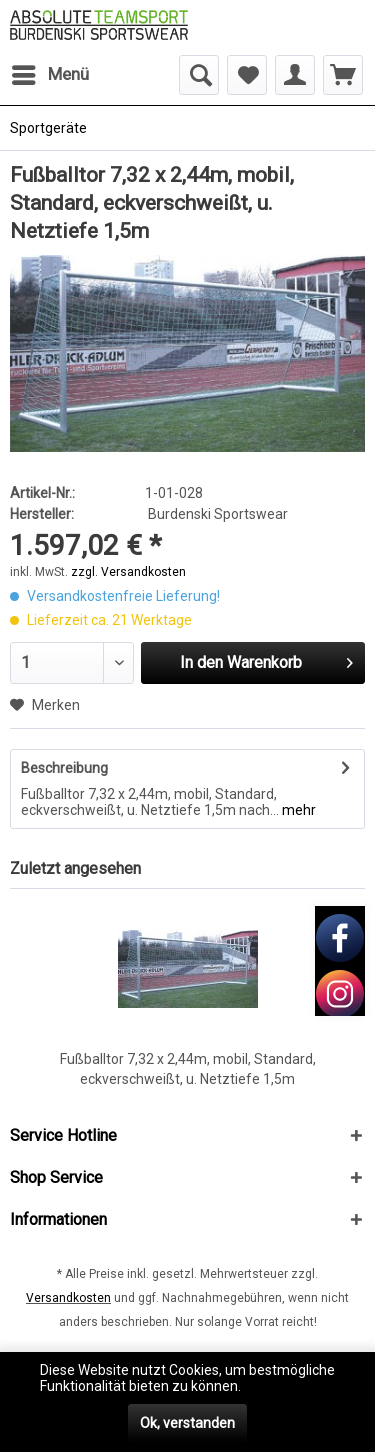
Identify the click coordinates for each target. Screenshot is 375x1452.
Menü (50, 71)
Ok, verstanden (187, 1423)
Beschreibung (64, 768)
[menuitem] (49, 75)
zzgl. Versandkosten (128, 572)
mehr (297, 810)
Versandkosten (68, 1298)
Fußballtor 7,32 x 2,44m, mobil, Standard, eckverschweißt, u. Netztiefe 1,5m (188, 1069)
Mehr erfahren (290, 1386)
